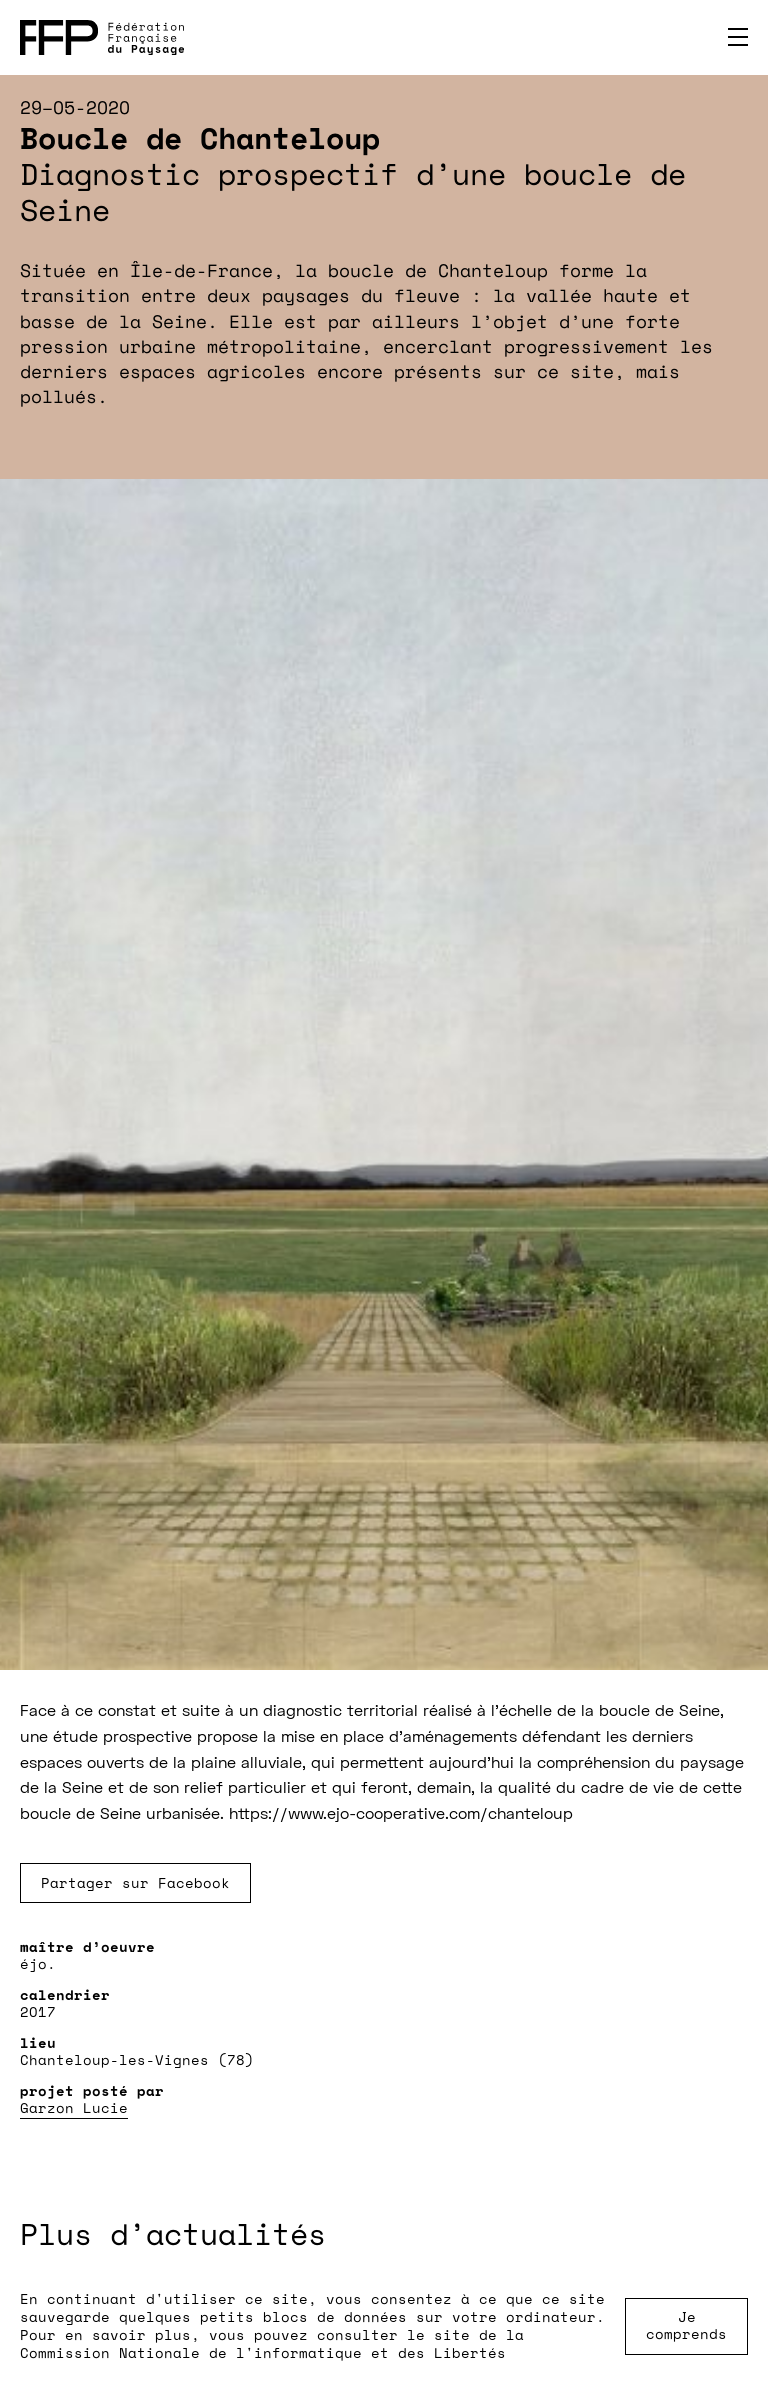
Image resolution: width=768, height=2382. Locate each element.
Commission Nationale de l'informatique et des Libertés (263, 2352)
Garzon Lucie (74, 2107)
